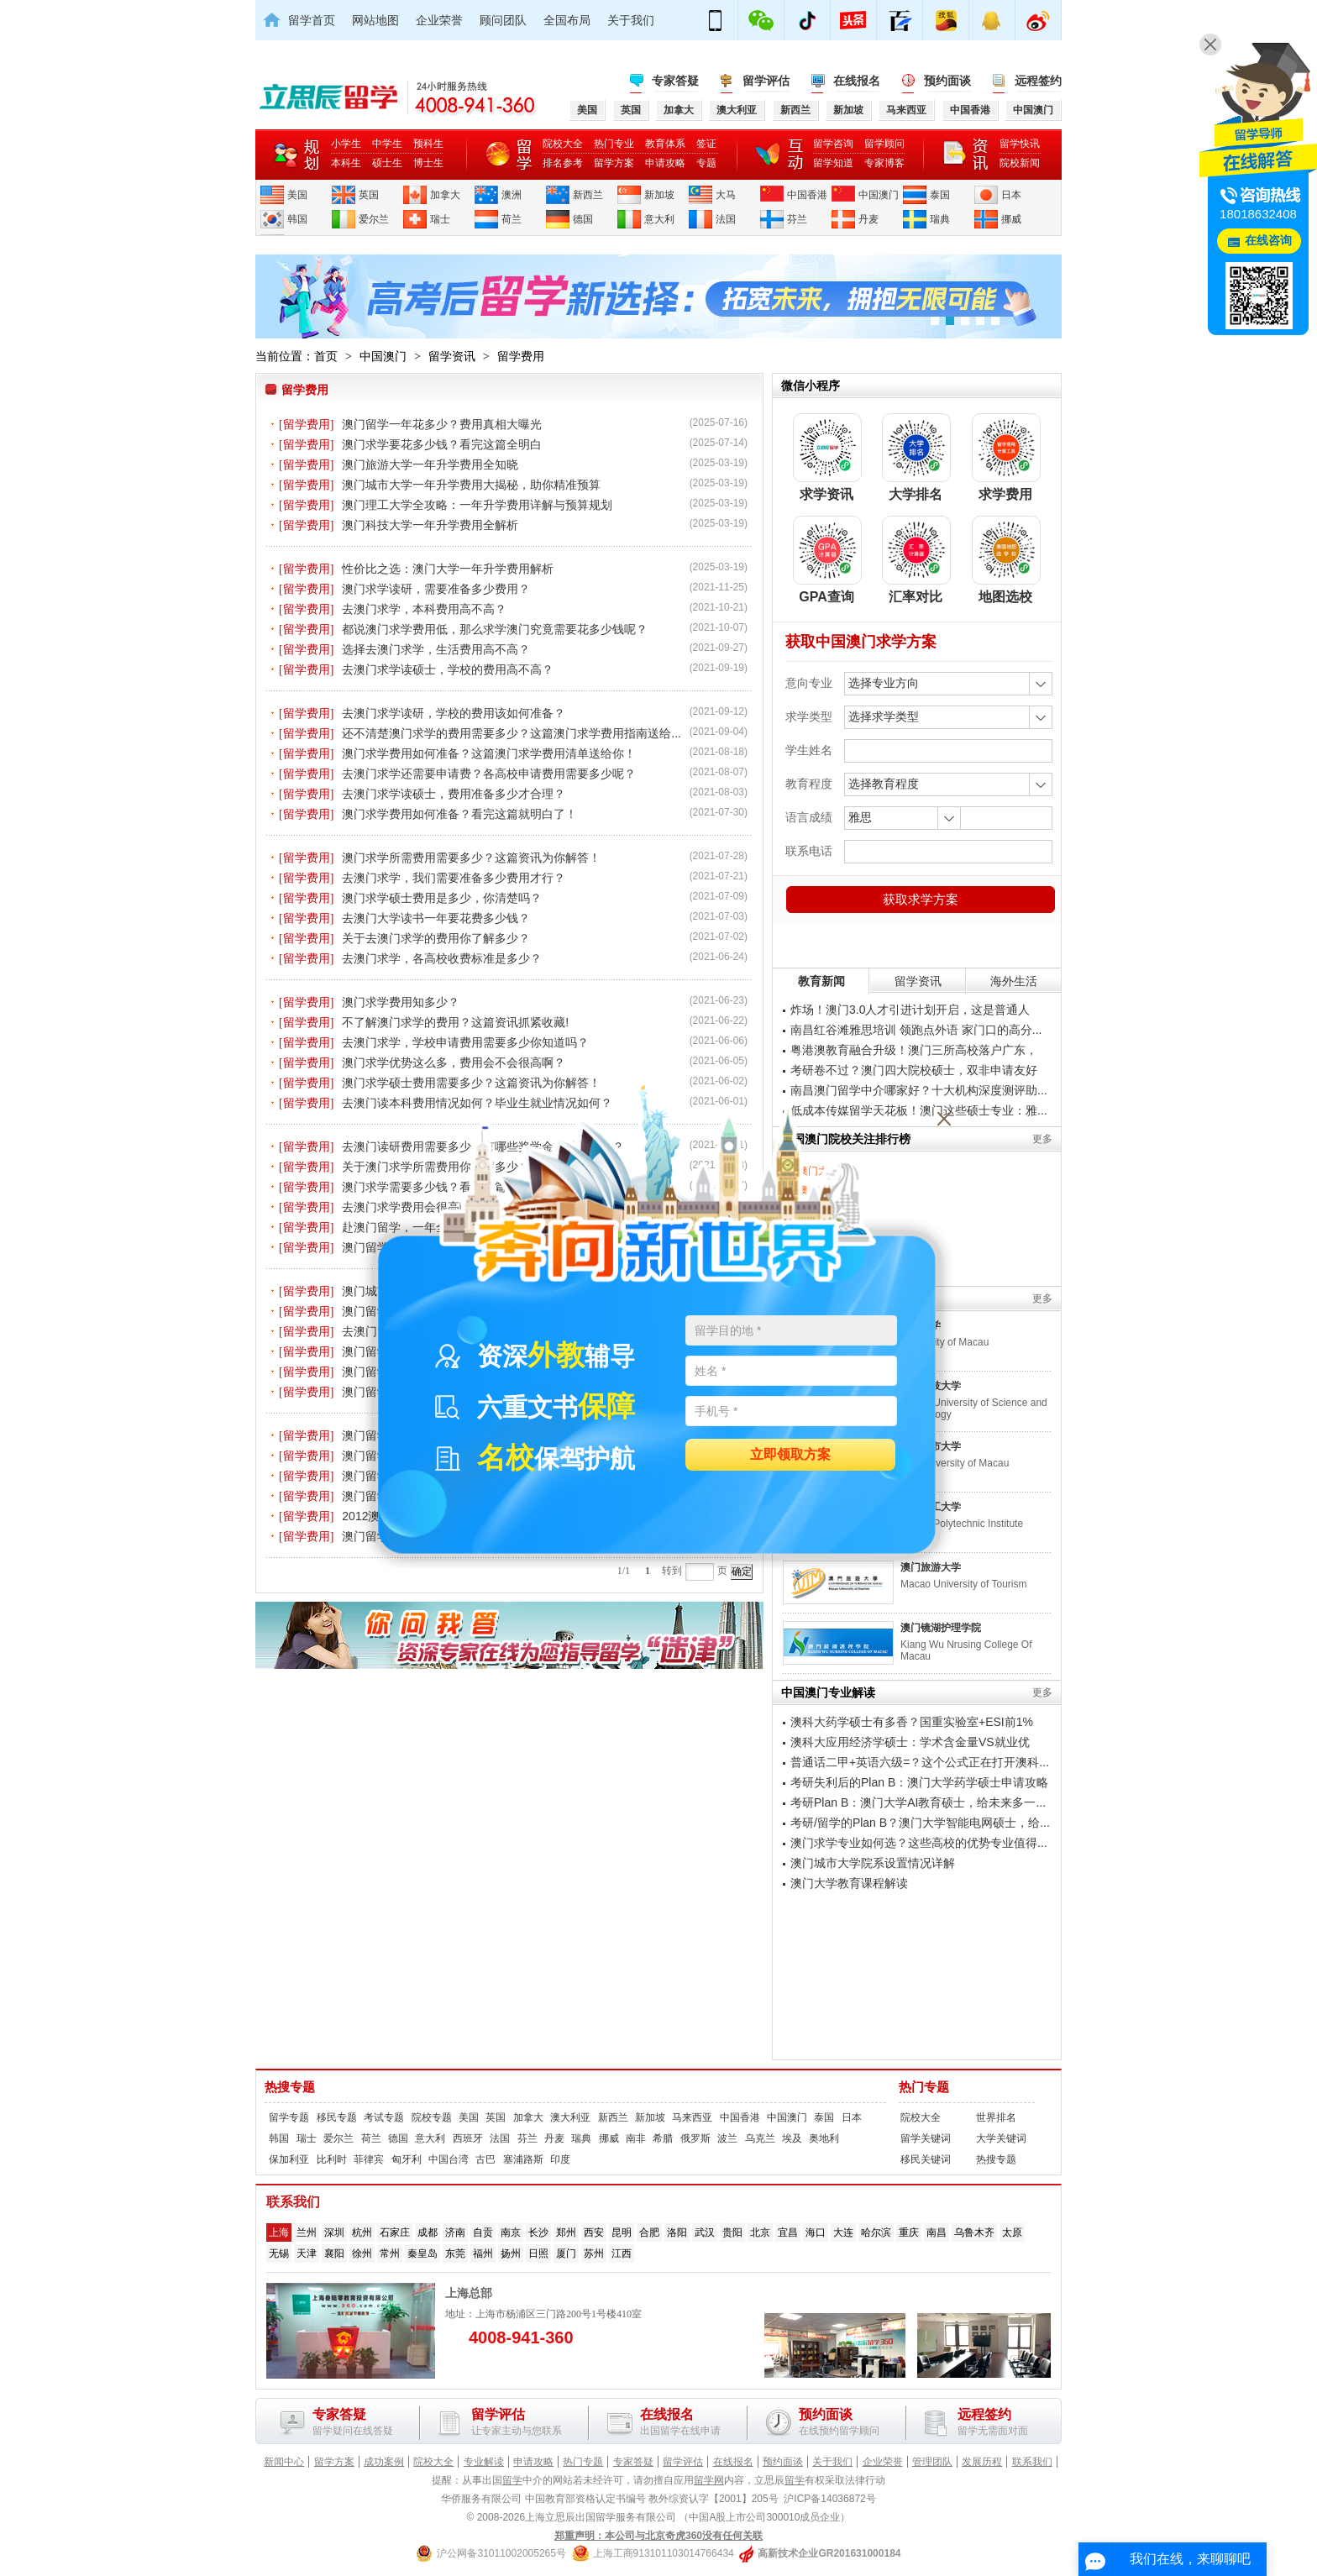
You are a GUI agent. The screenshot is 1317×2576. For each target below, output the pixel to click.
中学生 (387, 144)
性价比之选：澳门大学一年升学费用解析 (448, 568)
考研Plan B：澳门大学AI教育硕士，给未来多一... (918, 1802)
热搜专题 (290, 2087)
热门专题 (924, 2087)
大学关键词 (1001, 2138)
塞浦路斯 (523, 2159)
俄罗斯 (695, 2138)
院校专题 (432, 2117)
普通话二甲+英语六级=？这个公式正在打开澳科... (919, 1762)
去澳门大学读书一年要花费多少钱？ (436, 918)
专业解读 (484, 2462)
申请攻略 (665, 163)
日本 (1011, 195)
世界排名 (996, 2117)
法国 (726, 219)
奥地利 (824, 2138)
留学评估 (766, 80)
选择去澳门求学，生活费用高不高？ (436, 649)
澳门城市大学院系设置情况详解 (872, 1863)
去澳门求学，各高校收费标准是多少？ (442, 958)
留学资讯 (451, 356)
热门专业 (614, 144)
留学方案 (614, 163)
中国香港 (807, 195)
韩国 (297, 219)
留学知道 (833, 163)
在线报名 (856, 80)
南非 (636, 2138)
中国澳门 (878, 195)
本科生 (346, 163)
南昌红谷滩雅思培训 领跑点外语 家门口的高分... (916, 1029)
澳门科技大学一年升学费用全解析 (430, 525)
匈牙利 (406, 2159)
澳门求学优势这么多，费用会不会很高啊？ (453, 1062)
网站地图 (375, 20)
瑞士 (440, 219)
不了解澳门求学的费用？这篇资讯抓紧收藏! (455, 1022)
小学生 (346, 144)
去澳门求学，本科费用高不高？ (424, 609)
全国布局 (566, 20)
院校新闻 (1020, 163)
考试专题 (384, 2117)
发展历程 (982, 2462)
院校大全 (563, 144)
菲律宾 (369, 2159)
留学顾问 (884, 144)
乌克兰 (760, 2138)
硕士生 (387, 163)
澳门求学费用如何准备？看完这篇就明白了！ (459, 814)
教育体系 (665, 144)
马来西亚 (692, 2117)
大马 (726, 195)
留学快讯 (1020, 144)
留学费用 (520, 356)
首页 (326, 356)
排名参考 (563, 163)
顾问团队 (503, 20)
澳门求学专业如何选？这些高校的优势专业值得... (918, 1842)
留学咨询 (833, 144)
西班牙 (468, 2138)
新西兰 (588, 195)
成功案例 (384, 2462)
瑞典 (940, 219)
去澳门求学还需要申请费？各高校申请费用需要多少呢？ (489, 773)
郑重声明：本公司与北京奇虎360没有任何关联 (658, 2536)
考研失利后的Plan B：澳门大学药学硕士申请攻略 (919, 1782)
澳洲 (511, 195)
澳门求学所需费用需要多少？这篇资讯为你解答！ (471, 857)
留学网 (709, 2480)
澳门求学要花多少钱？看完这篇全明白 (442, 444)
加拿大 (445, 195)
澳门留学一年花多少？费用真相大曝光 (442, 424)
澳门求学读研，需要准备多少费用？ (436, 588)
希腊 (663, 2138)
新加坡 (659, 195)
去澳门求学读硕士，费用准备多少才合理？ (453, 793)
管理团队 (932, 2462)
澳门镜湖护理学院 (940, 1628)
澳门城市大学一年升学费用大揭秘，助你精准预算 (471, 484)
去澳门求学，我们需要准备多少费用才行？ (453, 877)
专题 (706, 163)
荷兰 (511, 219)
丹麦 (868, 219)
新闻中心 (284, 2462)
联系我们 (1032, 2462)
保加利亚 (289, 2159)
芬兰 (797, 219)
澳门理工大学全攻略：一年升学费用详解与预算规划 (477, 505)
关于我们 (630, 20)
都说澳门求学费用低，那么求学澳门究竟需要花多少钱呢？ (495, 629)
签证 (706, 144)
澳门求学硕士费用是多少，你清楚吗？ (442, 898)
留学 (512, 2480)
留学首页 (311, 20)
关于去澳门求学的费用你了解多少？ (436, 938)
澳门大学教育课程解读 (849, 1883)
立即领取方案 (790, 1455)
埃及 (792, 2138)
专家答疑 (675, 80)
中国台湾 (448, 2159)
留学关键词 (925, 2138)
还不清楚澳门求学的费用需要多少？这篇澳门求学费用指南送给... (511, 733)
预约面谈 (947, 80)
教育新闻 (821, 981)
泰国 (940, 195)
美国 (297, 195)
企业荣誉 (439, 20)
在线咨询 (1268, 240)
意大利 (659, 219)
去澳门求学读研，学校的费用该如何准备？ (453, 713)
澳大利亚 (570, 2117)
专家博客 (884, 163)
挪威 (1011, 219)
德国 (583, 219)
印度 (560, 2159)
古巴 (485, 2159)
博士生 (428, 163)
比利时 (332, 2159)
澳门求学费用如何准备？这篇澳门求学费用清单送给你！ (489, 753)
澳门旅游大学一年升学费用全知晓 (430, 464)
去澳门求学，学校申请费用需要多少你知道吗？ (465, 1042)
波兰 (727, 2138)
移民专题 (337, 2117)
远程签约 (1038, 80)
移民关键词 (925, 2159)
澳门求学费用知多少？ (400, 1002)
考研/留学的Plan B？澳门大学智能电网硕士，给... (920, 1822)
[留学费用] (306, 424)
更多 (1042, 1139)
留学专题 (289, 2117)
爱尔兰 (374, 219)
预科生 (428, 144)
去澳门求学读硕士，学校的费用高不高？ (448, 669)
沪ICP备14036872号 (829, 2499)
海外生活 (1013, 981)
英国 (369, 195)
